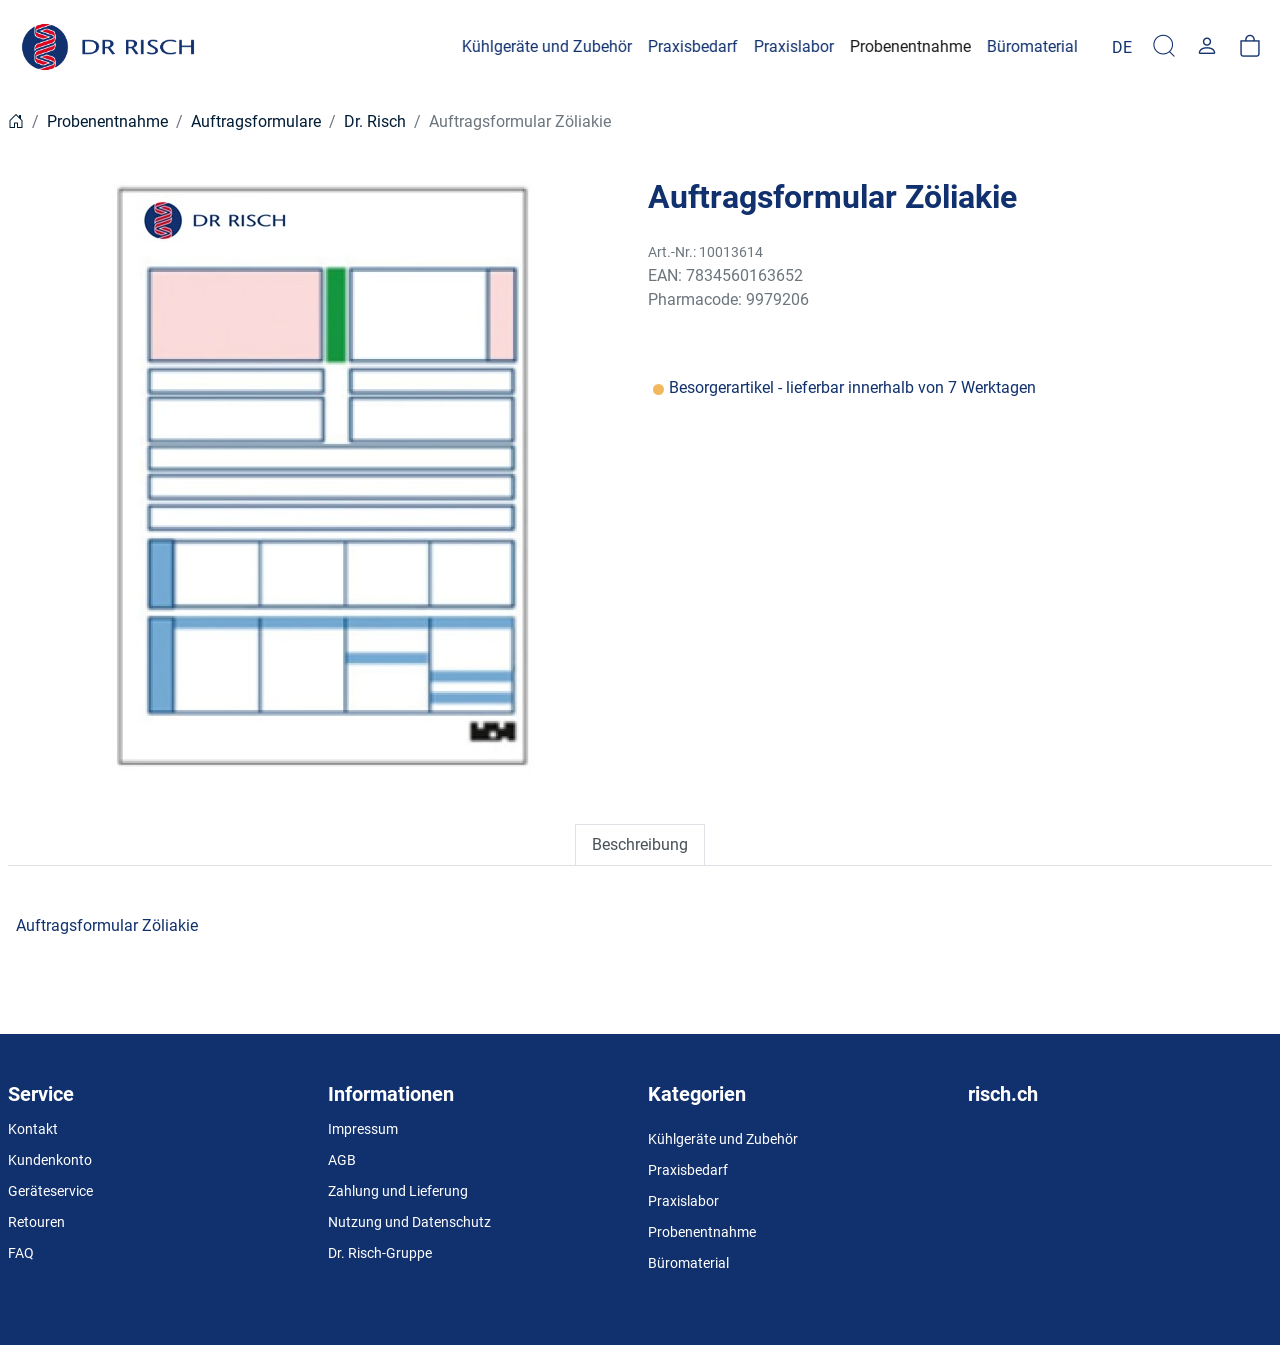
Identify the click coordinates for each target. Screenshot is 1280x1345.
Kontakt (33, 1129)
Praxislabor (683, 1201)
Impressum (363, 1129)
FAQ (21, 1253)
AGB (342, 1160)
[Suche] (1164, 47)
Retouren (36, 1222)
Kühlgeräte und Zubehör (723, 1139)
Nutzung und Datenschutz (409, 1222)
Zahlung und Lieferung (398, 1191)
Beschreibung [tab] (640, 844)
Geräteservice (50, 1191)
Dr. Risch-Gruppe (380, 1253)
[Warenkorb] (1250, 47)
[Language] (1122, 47)
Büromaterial (688, 1263)
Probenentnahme (107, 121)
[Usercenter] (1207, 47)
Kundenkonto (50, 1160)
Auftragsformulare (256, 121)
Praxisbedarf (688, 1170)
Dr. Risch (375, 121)
